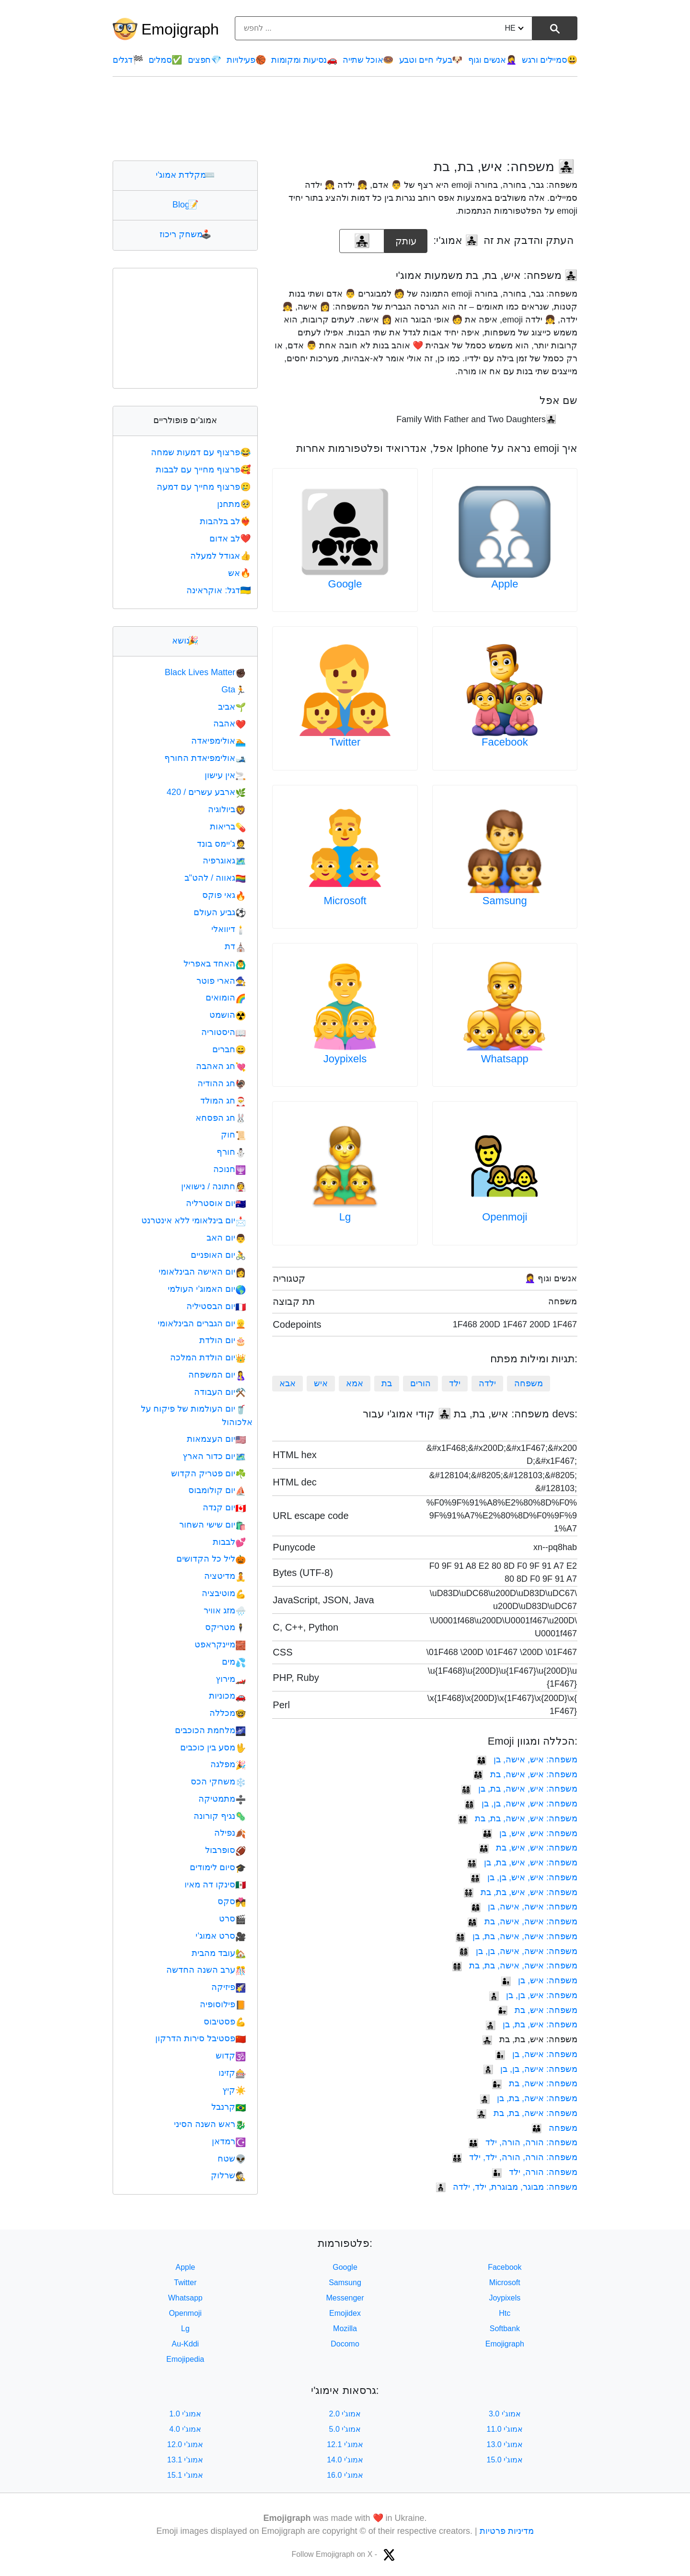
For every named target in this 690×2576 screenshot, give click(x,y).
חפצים (204, 60)
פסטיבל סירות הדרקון (200, 2038)
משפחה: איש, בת (537, 2010)
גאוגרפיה (224, 860)
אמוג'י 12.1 (345, 2444)
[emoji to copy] (361, 241)
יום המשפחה (217, 1375)
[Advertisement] (345, 118)
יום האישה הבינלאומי (202, 1271)
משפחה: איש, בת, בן (531, 2024)
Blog (185, 204)
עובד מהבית (219, 1953)
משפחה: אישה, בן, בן (530, 2069)
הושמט (227, 1015)
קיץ (234, 2090)
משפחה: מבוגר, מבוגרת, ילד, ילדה (506, 2187)
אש (240, 573)
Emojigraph (180, 29)
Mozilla (345, 2328)
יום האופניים (218, 1255)
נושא (185, 640)
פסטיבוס (225, 2021)
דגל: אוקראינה (219, 590)
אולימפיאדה (218, 741)
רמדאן (229, 2141)
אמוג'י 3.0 (505, 2414)
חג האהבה (221, 1066)
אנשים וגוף (492, 60)
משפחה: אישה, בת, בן (528, 2098)
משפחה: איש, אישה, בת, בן (519, 1789)
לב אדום (231, 538)
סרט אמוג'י (221, 1936)
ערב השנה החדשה (206, 1970)
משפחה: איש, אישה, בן (526, 1759)
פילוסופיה (223, 2004)
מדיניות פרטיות (507, 2531)
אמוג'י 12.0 (185, 2444)
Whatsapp (505, 1059)
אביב (232, 707)
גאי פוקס (224, 895)
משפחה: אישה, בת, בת (526, 2113)
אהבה (229, 723)
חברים (229, 1049)
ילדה (487, 1383)
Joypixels (345, 1059)
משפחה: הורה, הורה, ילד (522, 2142)
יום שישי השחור (212, 1525)
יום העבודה (220, 1392)
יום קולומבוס (217, 1490)
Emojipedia (185, 2359)
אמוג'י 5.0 (345, 2429)
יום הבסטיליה (216, 1306)
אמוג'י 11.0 (505, 2429)
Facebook (505, 742)
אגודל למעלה (221, 556)
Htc (504, 2313)
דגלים (128, 60)
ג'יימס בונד (221, 844)
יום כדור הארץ (214, 1456)
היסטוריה (223, 1032)
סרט (232, 1918)
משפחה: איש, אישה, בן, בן (520, 1803)
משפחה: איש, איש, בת (528, 1847)
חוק (233, 1134)
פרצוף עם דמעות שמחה (202, 452)
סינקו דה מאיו (215, 1884)
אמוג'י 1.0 (185, 2414)
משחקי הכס (218, 1781)
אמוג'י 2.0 (345, 2414)
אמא (354, 1383)
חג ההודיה (221, 1083)
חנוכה (229, 1169)
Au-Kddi (185, 2344)
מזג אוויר (225, 1610)
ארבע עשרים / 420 (206, 792)
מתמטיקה (222, 1799)
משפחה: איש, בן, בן (533, 1995)
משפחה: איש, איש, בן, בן (523, 1877)
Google (345, 584)
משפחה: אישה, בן (536, 2054)
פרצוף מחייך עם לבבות (204, 469)
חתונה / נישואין (213, 1186)
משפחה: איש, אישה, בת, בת (517, 1818)
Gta (233, 689)
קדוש (231, 2055)
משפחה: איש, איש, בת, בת (520, 1892)
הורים (420, 1383)
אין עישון (225, 775)
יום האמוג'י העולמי (207, 1289)
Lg (345, 1217)
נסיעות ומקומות (304, 60)
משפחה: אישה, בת (534, 2083)
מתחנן (235, 504)
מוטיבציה (224, 1593)
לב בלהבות (226, 521)
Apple (504, 584)
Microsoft (344, 901)
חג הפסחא (221, 1118)
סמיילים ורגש (549, 60)
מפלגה (228, 1764)
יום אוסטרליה (216, 1203)
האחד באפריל (215, 963)
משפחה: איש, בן (539, 1980)
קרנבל (228, 2107)
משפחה (528, 1383)
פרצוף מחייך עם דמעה (205, 487)
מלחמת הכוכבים (210, 1730)
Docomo (345, 2344)
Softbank (505, 2328)
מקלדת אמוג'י (185, 175)
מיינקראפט (220, 1644)
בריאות (228, 826)
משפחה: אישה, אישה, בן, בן (518, 1951)
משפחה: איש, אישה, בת (525, 1774)
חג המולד (223, 1100)
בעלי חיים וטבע (431, 60)
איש (321, 1383)
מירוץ (231, 1679)
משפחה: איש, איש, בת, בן (522, 1862)
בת (386, 1383)
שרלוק (228, 2175)
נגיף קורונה (220, 1816)
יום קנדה (224, 1507)
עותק (405, 237)
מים (234, 1662)
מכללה (227, 1713)
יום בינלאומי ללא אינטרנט (193, 1220)
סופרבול (225, 1850)
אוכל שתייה (368, 60)
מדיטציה (225, 1576)
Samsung (505, 901)
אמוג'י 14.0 (345, 2460)
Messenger (345, 2298)
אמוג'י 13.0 (505, 2444)
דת (235, 946)
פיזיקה (228, 1987)
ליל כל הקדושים (211, 1559)
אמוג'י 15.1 (185, 2475)
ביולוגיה (227, 809)
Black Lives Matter (205, 672)
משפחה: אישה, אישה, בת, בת (514, 1965)
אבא (287, 1383)
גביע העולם (220, 912)
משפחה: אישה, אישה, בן (524, 1906)
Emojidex (345, 2313)
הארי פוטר (221, 981)
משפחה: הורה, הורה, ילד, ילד (514, 2157)
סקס (232, 1901)
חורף (231, 1152)
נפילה (230, 1833)
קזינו (232, 2073)
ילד (454, 1383)
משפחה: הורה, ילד (534, 2172)
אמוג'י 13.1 (185, 2460)
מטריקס (225, 1627)
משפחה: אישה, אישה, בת (522, 1921)
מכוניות (227, 1696)
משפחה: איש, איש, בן (529, 1833)
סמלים (165, 60)
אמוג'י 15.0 (505, 2460)
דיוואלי (228, 929)
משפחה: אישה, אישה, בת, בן (516, 1936)
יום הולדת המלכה (208, 1357)
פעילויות (246, 60)
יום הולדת (222, 1340)
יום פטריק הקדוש (208, 1473)
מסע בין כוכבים (213, 1747)
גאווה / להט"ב (215, 878)
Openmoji (504, 1217)
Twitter (345, 742)
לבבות (229, 1542)
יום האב (226, 1237)
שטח (232, 2158)
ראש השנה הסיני (210, 2124)
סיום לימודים (218, 1867)
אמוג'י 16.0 (345, 2475)
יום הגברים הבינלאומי (202, 1323)
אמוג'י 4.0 (185, 2429)
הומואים (226, 997)
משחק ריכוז (185, 234)
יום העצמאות (216, 1439)
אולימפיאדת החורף (205, 758)
